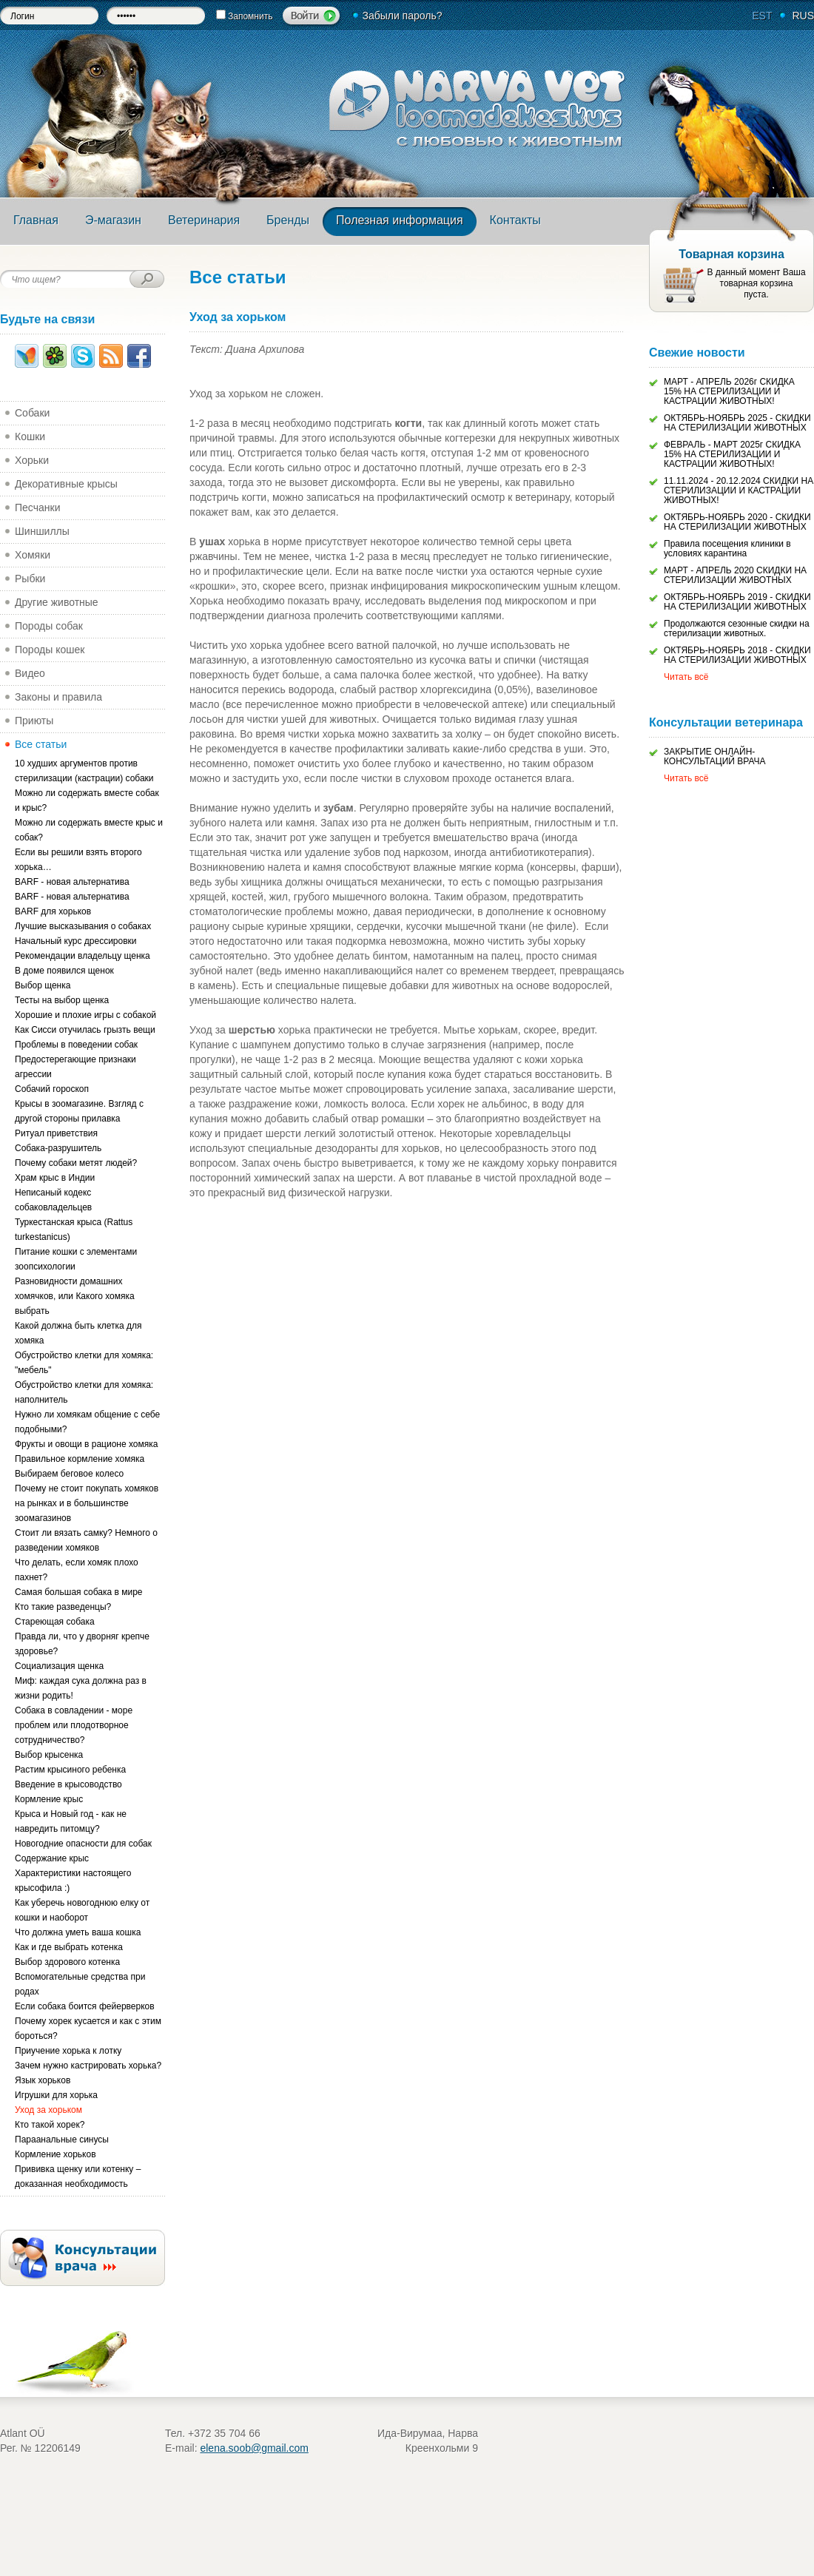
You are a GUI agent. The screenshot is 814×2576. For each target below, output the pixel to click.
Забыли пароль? (402, 15)
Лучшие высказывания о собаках (83, 926)
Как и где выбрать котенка (69, 1947)
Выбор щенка (42, 985)
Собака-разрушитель (58, 1148)
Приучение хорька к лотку (68, 2051)
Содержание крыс (52, 1858)
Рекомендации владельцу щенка (82, 956)
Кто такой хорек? (49, 2125)
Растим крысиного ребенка (70, 1769)
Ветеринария (204, 220)
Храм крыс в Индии (55, 1178)
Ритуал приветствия (56, 1133)
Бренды (287, 220)
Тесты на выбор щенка (62, 1000)
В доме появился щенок (64, 970)
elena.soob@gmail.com (254, 2448)
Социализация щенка (59, 1666)
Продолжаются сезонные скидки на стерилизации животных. (737, 628)
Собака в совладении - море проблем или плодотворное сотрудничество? (73, 1725)
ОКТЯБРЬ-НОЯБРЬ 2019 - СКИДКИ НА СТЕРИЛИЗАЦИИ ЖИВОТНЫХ (737, 602)
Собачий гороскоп (52, 1089)
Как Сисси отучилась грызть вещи (85, 1030)
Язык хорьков (42, 2080)
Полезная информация (399, 220)
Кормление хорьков (55, 2154)
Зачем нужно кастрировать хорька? (88, 2065)
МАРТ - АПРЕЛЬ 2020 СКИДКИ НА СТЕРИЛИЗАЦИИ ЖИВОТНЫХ (735, 575)
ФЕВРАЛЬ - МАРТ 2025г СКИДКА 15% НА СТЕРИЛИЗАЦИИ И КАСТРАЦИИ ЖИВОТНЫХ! (732, 454)
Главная (35, 220)
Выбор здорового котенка (67, 1962)
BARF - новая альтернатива (72, 882)
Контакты (515, 220)
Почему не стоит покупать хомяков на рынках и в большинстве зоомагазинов (86, 1503)
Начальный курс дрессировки (76, 941)
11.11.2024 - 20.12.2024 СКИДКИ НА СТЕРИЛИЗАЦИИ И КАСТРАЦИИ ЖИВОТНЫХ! (738, 490)
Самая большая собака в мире (79, 1592)
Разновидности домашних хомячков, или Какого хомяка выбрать (75, 1296)
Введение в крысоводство (68, 1784)
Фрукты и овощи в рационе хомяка (86, 1444)
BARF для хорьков (53, 911)
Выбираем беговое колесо (69, 1474)
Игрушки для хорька (56, 2095)
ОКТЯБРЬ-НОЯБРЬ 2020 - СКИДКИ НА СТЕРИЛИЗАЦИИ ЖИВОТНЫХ (737, 522)
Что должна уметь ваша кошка (78, 1932)
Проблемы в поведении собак (76, 1044)
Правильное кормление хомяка (79, 1459)
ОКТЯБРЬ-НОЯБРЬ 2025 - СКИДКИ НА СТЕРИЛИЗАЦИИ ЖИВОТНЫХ (737, 423)
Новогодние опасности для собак (83, 1843)
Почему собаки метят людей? (76, 1163)
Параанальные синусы (62, 2139)
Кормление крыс (49, 1799)
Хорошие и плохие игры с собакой (85, 1015)
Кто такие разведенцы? (63, 1607)
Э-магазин (113, 220)
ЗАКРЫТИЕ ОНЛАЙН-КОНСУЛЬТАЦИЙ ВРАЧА (715, 756)
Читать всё (686, 677)
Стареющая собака (55, 1621)
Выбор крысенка (49, 1755)
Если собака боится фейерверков (85, 2006)
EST (762, 15)
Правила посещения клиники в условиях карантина (727, 549)
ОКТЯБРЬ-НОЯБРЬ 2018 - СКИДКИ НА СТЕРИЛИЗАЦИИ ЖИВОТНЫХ (737, 655)
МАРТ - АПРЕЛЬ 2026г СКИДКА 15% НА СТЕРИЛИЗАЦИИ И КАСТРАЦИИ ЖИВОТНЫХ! (729, 391)
